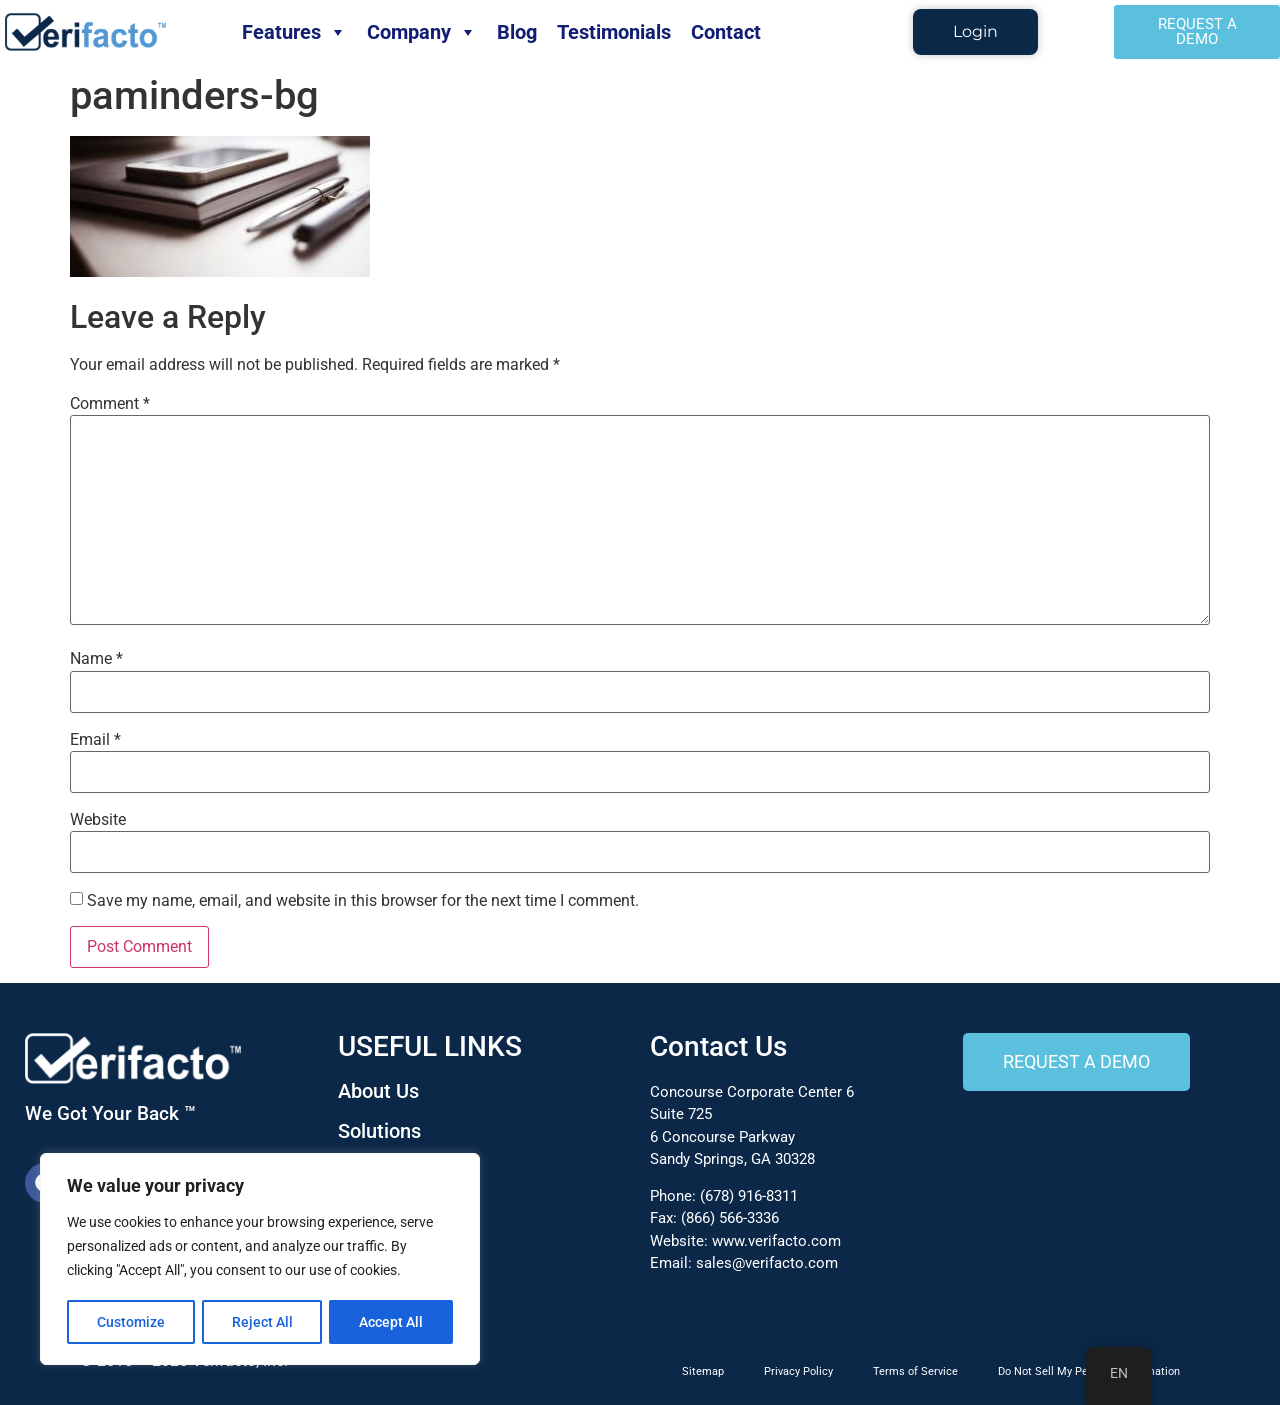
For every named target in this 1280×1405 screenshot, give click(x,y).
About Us (378, 1091)
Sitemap (703, 1371)
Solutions (379, 1131)
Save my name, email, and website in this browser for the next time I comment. (363, 901)
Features (294, 32)
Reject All (262, 1322)
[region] (260, 1260)
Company (422, 32)
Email (95, 740)
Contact (726, 32)
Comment (110, 404)
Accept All (392, 1322)
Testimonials (614, 32)
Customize (131, 1322)
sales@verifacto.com (767, 1263)
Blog (517, 32)
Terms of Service (915, 1371)
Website (98, 820)
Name (96, 659)
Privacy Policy (798, 1371)
